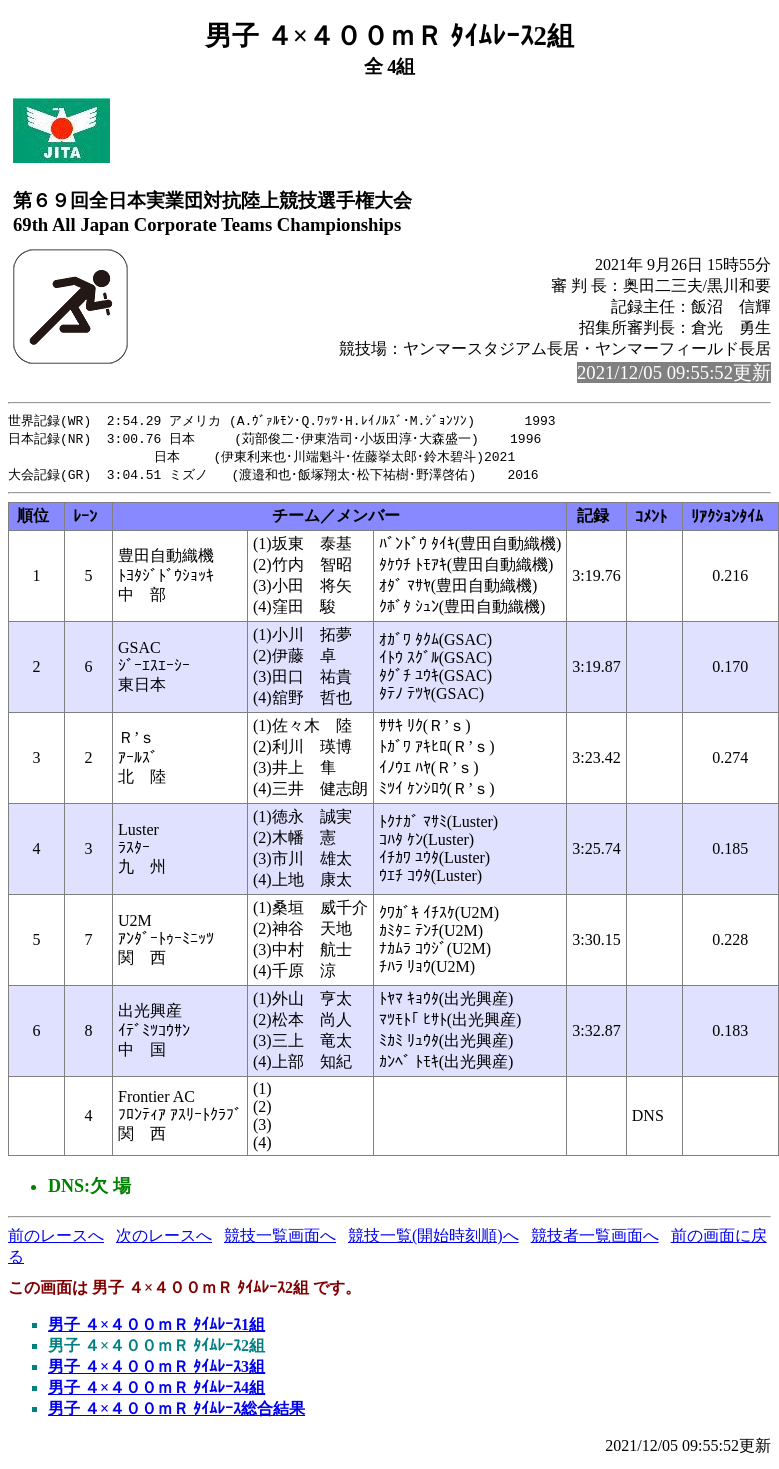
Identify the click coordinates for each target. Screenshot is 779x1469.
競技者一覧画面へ (595, 1239)
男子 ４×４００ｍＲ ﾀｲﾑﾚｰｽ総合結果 (176, 1412)
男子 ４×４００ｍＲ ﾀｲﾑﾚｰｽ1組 (156, 1328)
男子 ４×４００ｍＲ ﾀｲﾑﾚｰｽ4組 (156, 1391)
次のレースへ (164, 1239)
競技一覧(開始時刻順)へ (433, 1239)
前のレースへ (56, 1239)
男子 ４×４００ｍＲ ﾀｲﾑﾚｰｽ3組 (156, 1370)
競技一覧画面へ (280, 1239)
